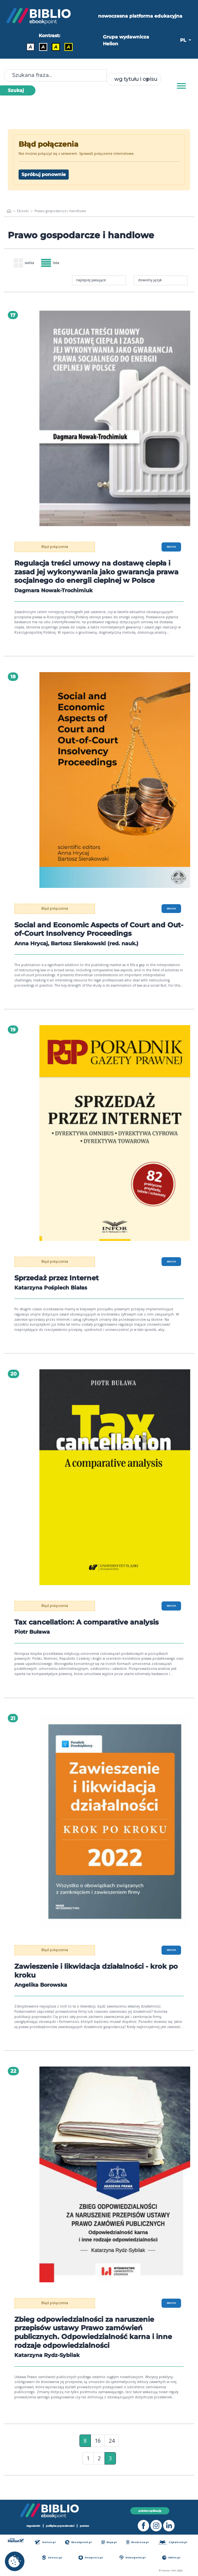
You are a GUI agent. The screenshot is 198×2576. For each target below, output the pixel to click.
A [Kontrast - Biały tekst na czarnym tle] (43, 47)
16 (98, 2449)
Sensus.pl (52, 2557)
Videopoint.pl (133, 2557)
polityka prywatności (60, 2525)
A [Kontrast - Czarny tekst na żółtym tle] (56, 47)
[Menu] (181, 86)
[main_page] (9, 211)
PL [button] (183, 40)
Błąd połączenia (54, 546)
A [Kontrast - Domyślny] (30, 47)
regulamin (33, 2525)
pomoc (84, 2525)
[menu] (114, 418)
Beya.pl (109, 2542)
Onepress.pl (90, 2557)
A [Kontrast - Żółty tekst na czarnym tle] (68, 47)
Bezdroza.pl (137, 2542)
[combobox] (133, 79)
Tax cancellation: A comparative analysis (90, 1630)
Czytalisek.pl (172, 2542)
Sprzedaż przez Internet (58, 1286)
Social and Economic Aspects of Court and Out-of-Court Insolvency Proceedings (93, 938)
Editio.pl (171, 2557)
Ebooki (23, 211)
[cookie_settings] (14, 2561)
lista (50, 263)
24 (112, 2449)
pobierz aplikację (149, 2510)
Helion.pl (45, 2542)
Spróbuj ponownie (43, 174)
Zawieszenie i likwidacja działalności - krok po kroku (95, 1979)
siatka (24, 263)
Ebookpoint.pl (78, 2542)
